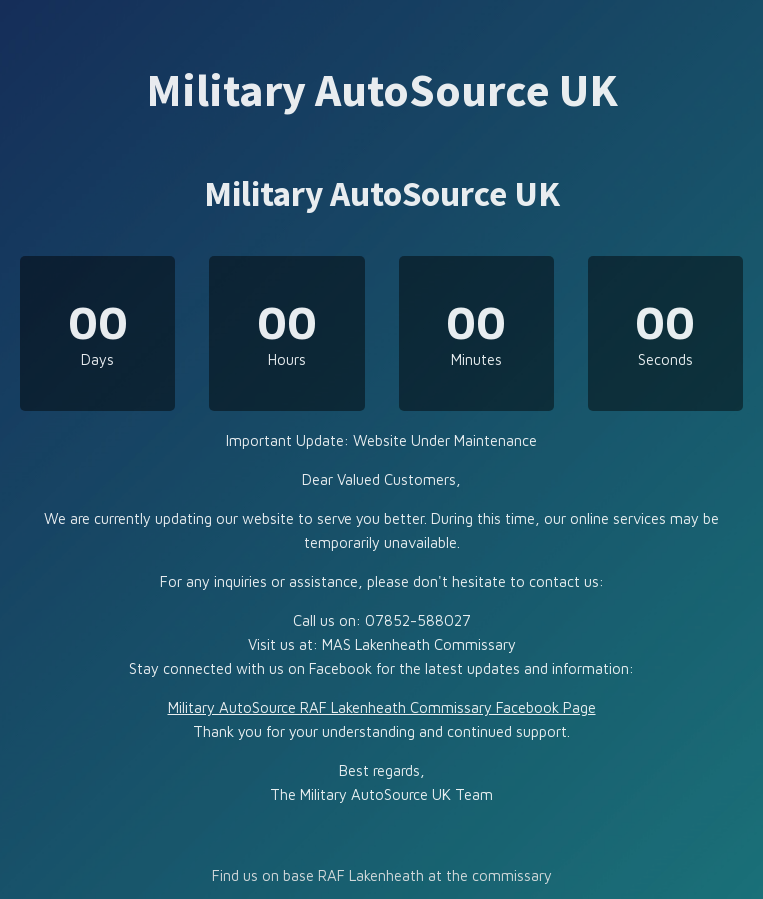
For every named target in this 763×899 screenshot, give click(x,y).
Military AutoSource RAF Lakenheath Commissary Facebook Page (382, 707)
